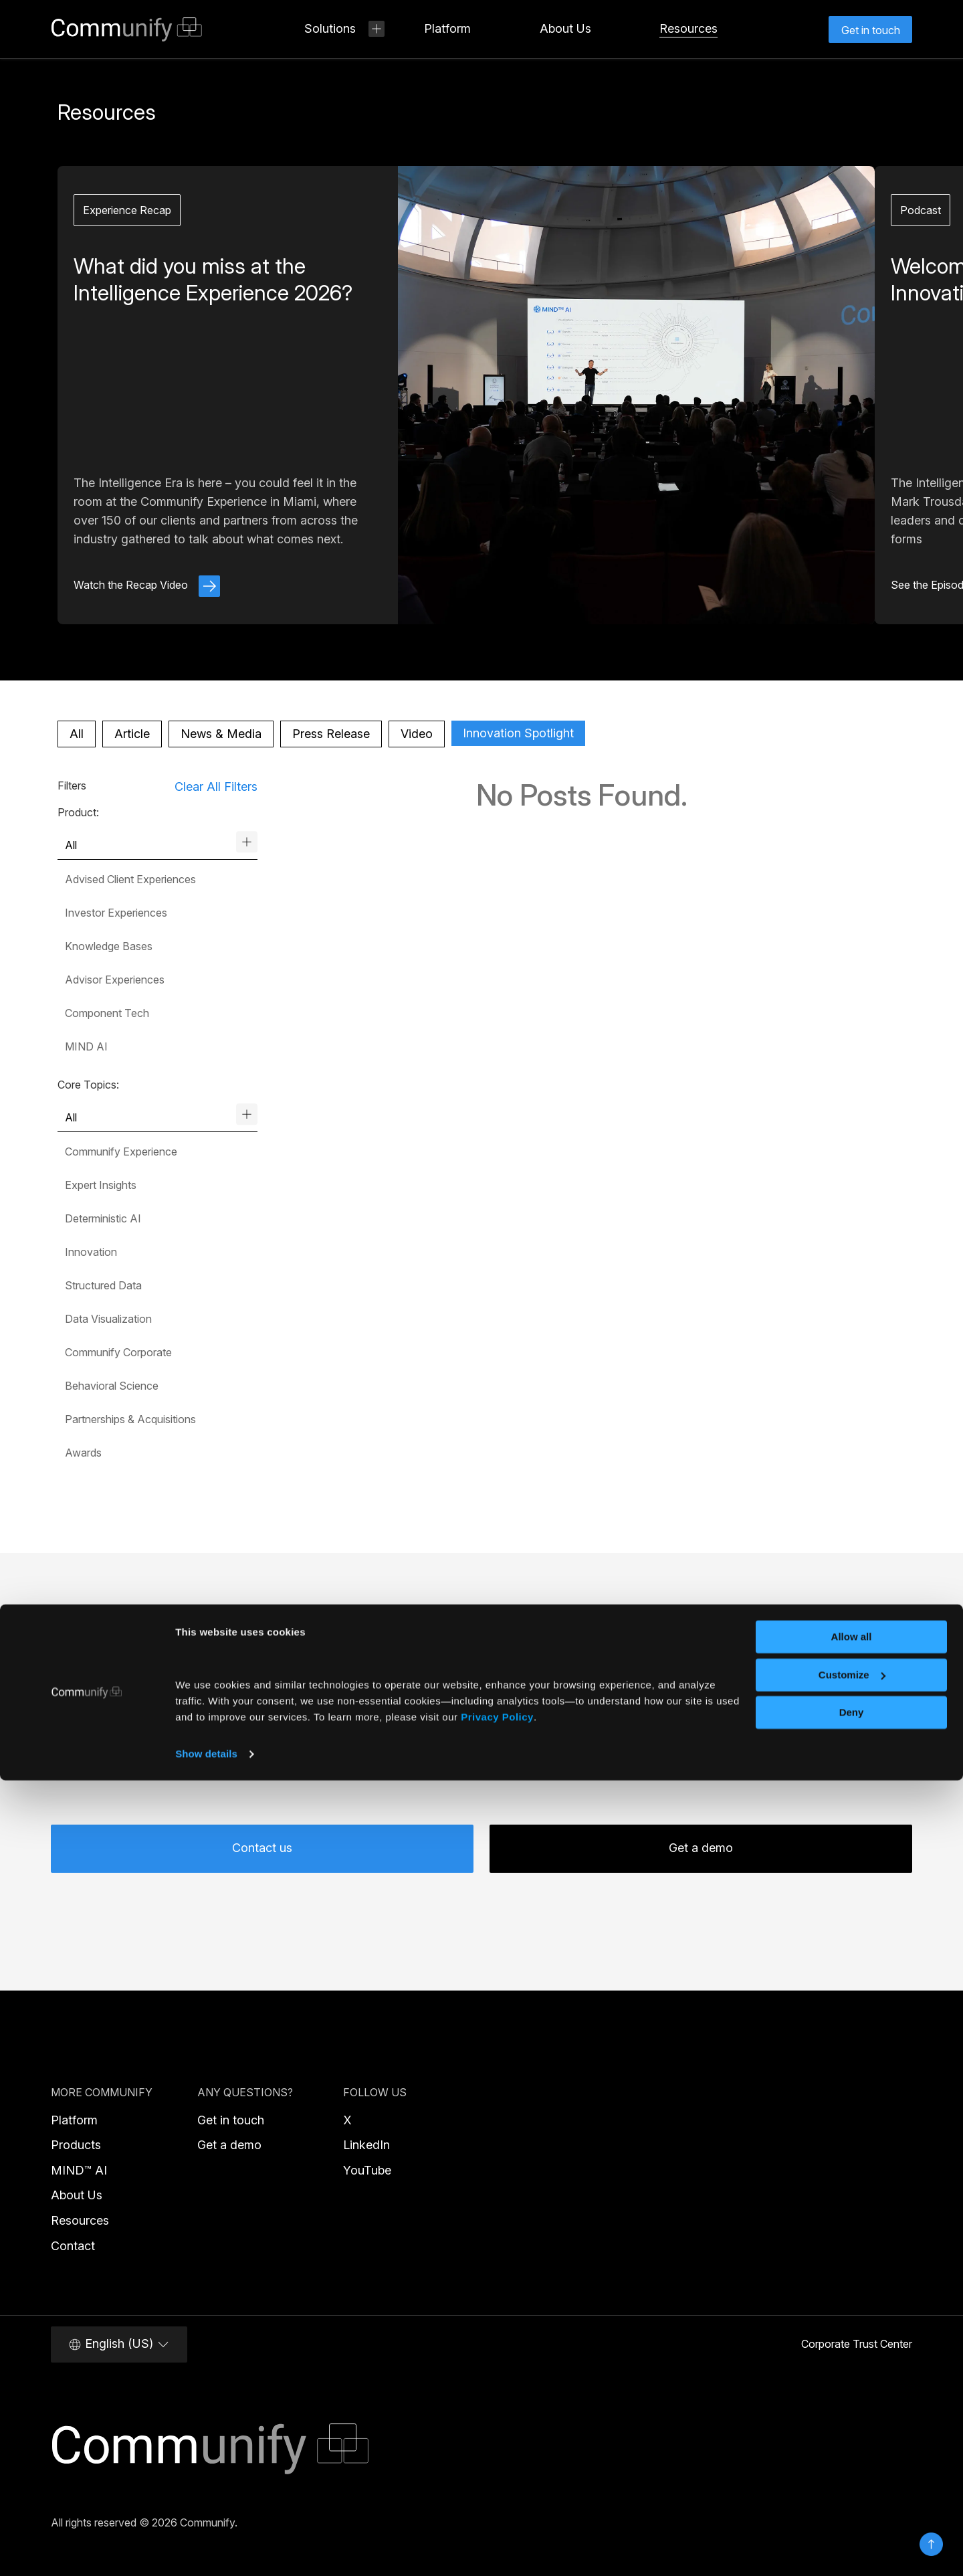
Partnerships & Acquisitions (130, 1419)
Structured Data (103, 1285)
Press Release (331, 734)
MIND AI (86, 1046)
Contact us (262, 1848)
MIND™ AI (79, 2170)
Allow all (851, 2432)
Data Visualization (108, 1318)
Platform (74, 2120)
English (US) (119, 2343)
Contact (73, 2246)
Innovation (91, 1252)
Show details (206, 2549)
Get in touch (230, 2120)
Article (132, 734)
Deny (851, 2508)
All (77, 734)
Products (76, 2145)
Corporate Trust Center (856, 2344)
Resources (80, 2220)
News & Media (221, 734)
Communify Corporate (118, 1352)
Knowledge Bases (108, 946)
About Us (76, 2195)
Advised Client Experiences (130, 879)
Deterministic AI (103, 1218)
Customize (852, 2470)
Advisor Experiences (115, 979)
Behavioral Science (111, 1385)
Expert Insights (100, 1185)
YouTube (367, 2170)
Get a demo (701, 1848)
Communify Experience (121, 1151)
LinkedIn (366, 2145)
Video (417, 734)
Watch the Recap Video (147, 584)
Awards (83, 1452)
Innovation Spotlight (518, 733)
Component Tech (107, 1013)
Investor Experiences (116, 912)
